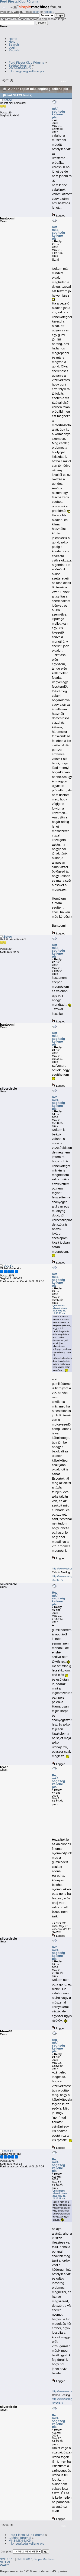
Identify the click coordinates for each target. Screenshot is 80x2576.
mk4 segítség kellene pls (58, 113)
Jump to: (6, 2551)
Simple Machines (43, 2559)
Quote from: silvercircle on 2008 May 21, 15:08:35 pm (59, 1309)
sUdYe (8, 1265)
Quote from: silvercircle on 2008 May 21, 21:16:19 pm (59, 2195)
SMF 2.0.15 (7, 2559)
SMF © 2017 (24, 2559)
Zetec (7, 100)
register (48, 11)
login (36, 11)
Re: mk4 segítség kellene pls (58, 232)
